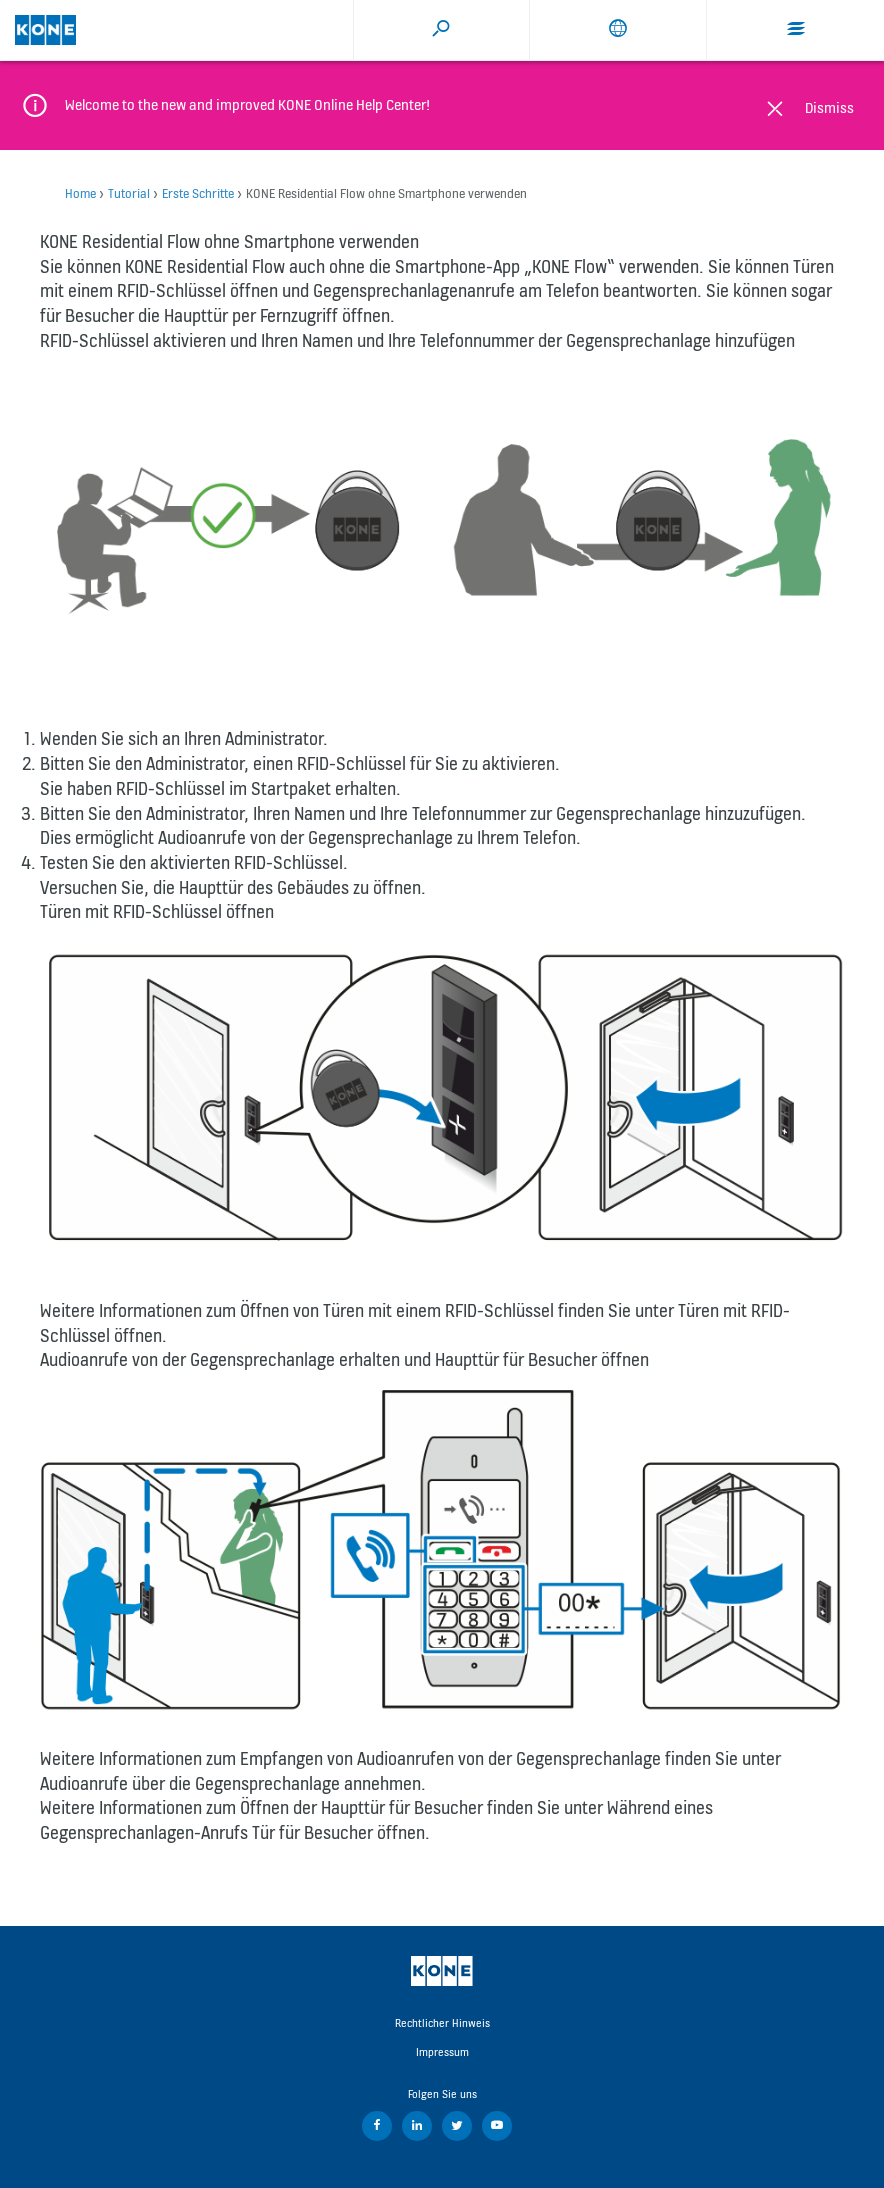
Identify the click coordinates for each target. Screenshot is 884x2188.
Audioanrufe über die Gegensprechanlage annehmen (230, 1783)
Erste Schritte (198, 193)
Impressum (442, 2052)
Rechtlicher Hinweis (442, 2023)
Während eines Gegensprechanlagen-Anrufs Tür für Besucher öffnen (376, 1820)
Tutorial (129, 193)
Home (80, 193)
